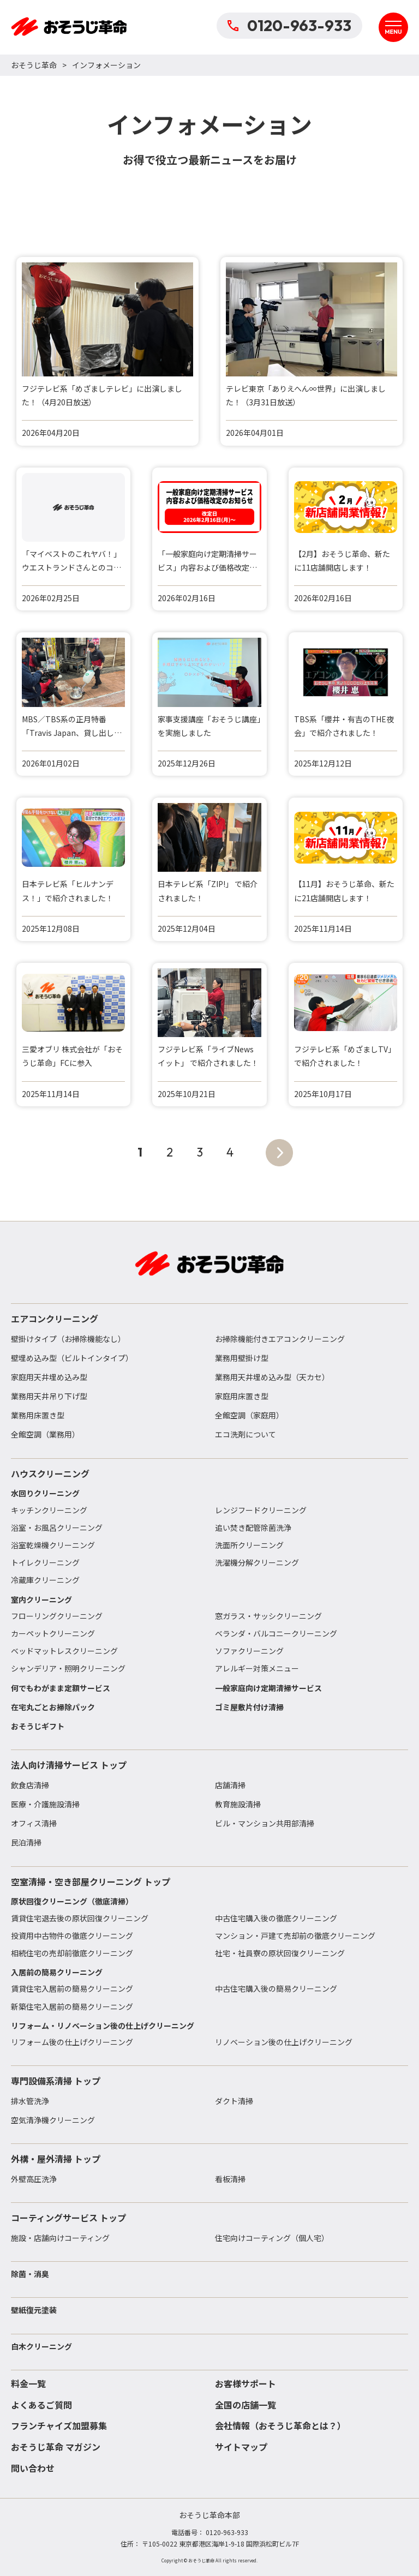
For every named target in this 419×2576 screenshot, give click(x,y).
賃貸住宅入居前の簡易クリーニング (72, 1988)
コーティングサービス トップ (68, 2217)
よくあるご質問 (41, 2404)
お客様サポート (245, 2383)
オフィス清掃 (34, 1823)
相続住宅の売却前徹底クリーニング (72, 1953)
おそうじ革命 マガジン (55, 2446)
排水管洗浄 (30, 2100)
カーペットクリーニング (53, 1633)
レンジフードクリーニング (261, 1510)
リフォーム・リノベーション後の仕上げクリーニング (102, 2025)
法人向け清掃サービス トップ (69, 1764)
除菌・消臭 (30, 2273)
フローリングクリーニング (57, 1615)
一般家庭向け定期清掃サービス (268, 1687)
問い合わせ (33, 2468)
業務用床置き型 (37, 1415)
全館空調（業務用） (45, 1434)
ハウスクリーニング (50, 1473)
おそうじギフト (37, 1726)
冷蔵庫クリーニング (45, 1579)
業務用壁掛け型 (241, 1357)
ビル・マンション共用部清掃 (264, 1823)
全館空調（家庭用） (249, 1415)
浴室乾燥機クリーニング (53, 1544)
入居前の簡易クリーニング (57, 1972)
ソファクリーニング (249, 1650)
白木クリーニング (41, 2346)
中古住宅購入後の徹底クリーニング (276, 1918)
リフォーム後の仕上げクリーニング (72, 2041)
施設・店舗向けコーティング (60, 2237)
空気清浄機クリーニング (53, 2119)
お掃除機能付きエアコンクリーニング (280, 1338)
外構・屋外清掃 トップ (55, 2158)
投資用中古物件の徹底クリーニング (72, 1935)
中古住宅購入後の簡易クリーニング (276, 1988)
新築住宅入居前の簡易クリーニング (72, 2006)
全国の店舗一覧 (245, 2404)
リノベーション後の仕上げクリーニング (283, 2041)
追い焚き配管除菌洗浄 (253, 1527)
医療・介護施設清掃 (45, 1804)
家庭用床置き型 (241, 1396)
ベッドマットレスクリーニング (64, 1650)
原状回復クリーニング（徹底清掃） (72, 1901)
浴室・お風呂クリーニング (57, 1527)
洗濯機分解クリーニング (257, 1562)
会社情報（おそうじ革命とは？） (280, 2425)
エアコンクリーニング (54, 1318)
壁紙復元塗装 (34, 2309)
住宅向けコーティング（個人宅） (272, 2237)
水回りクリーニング (45, 1493)
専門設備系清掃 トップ (55, 2080)
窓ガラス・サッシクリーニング (268, 1615)
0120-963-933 (289, 25)
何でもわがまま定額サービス (60, 1687)
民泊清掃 (26, 1842)
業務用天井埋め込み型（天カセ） (272, 1376)
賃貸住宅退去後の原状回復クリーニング (79, 1918)
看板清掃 (230, 2178)
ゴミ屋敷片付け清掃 (249, 1707)
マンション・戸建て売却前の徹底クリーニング (295, 1935)
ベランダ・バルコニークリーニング (276, 1633)
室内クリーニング (41, 1599)
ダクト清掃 (234, 2100)
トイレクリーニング (45, 1562)
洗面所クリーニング (249, 1544)
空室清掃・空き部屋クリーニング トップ (90, 1881)
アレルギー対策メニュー (257, 1668)
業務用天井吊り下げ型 (49, 1396)
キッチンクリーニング (49, 1510)
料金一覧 (28, 2383)
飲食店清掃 (30, 1785)
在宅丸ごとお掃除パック (53, 1707)
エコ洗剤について (245, 1434)
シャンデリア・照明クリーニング (68, 1668)
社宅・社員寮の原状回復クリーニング (280, 1953)
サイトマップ (241, 2446)
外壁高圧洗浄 (34, 2178)
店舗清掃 (230, 1785)
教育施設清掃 (238, 1804)
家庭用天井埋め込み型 (49, 1376)
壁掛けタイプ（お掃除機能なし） (68, 1338)
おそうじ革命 (34, 64)
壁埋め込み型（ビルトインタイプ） (72, 1357)
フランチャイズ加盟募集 (59, 2425)
